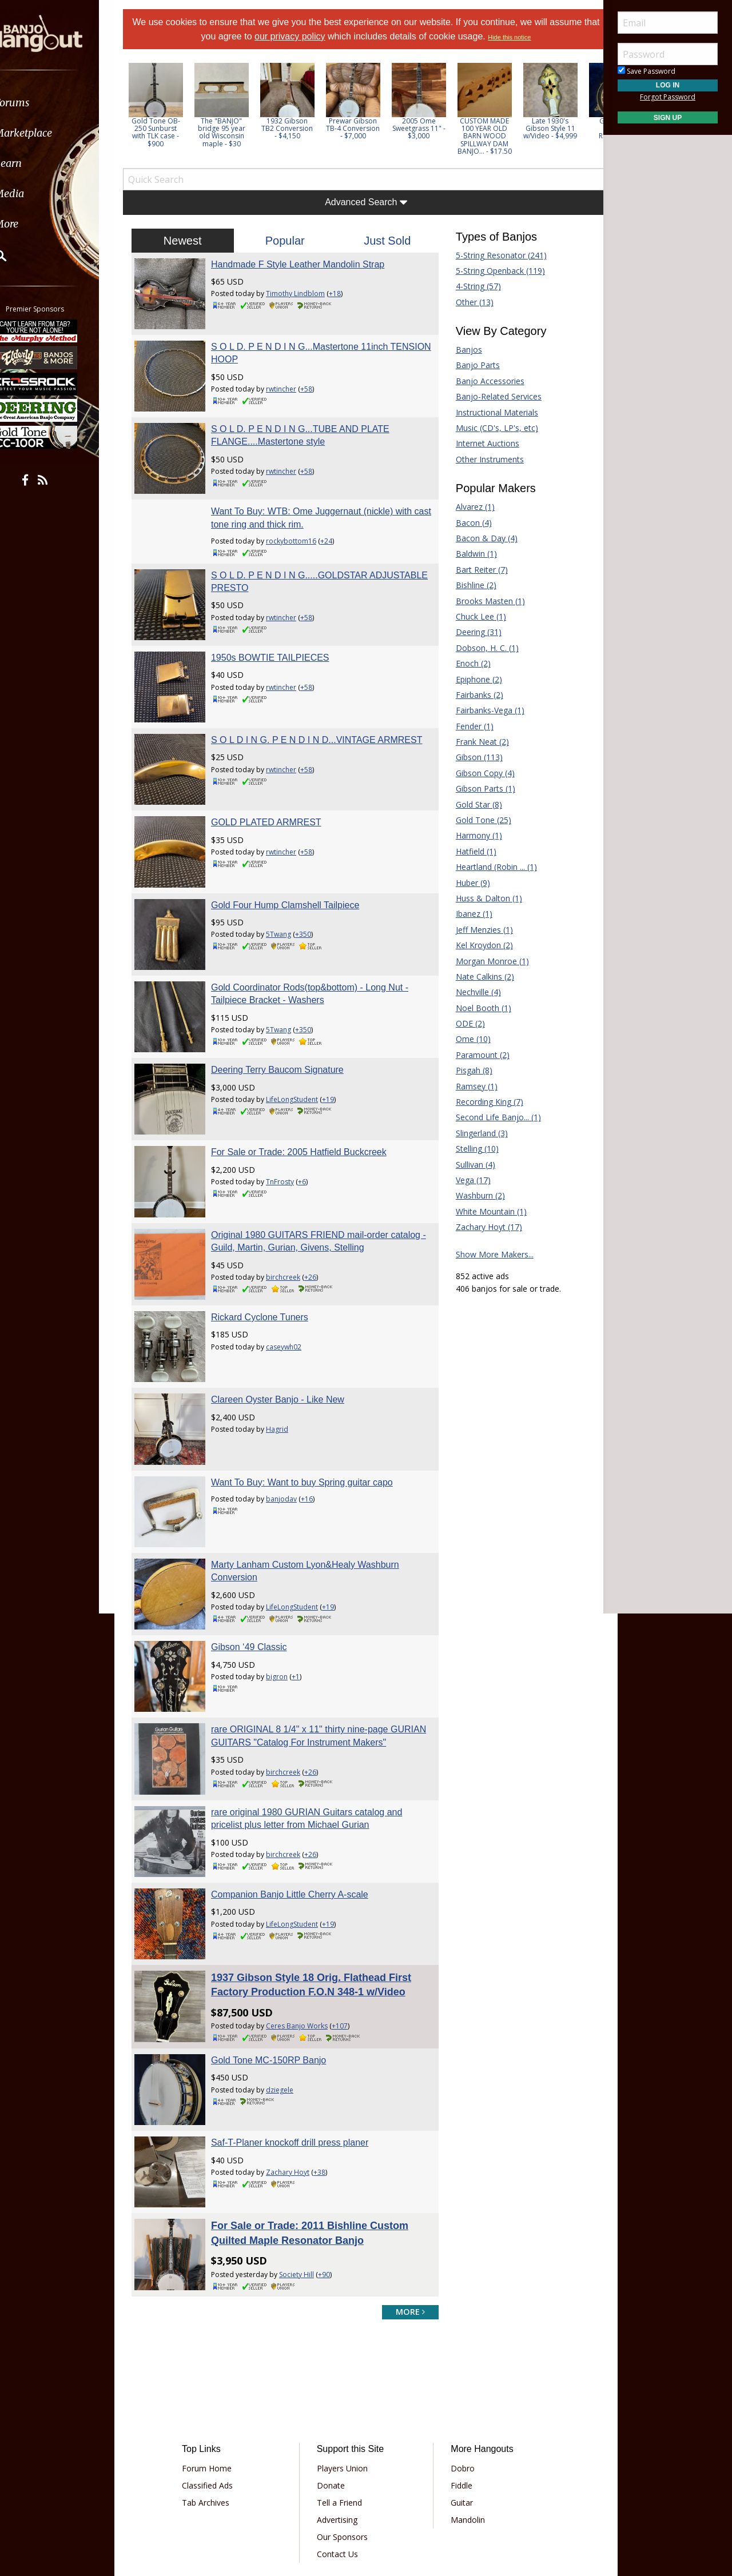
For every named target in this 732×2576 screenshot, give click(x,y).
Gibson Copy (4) (480, 773)
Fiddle (457, 2391)
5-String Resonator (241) (496, 255)
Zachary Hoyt (297, 2082)
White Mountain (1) (486, 1211)
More (36, 223)
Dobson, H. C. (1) (482, 647)
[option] (170, 105)
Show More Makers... (489, 1254)
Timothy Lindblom (305, 293)
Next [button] (578, 112)
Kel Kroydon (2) (479, 945)
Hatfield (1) (471, 851)
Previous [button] (143, 112)
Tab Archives (217, 2408)
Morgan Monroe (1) (487, 961)
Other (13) (469, 302)
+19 (338, 1056)
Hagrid (287, 1366)
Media (39, 193)
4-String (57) (473, 286)
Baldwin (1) (471, 553)
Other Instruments (485, 459)
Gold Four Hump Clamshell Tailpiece (295, 871)
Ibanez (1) (469, 913)
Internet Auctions (482, 443)
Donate (335, 2391)
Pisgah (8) (469, 1070)
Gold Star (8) (474, 804)
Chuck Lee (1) (476, 616)
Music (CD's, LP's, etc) (492, 427)
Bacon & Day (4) (481, 538)
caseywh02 (293, 1288)
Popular (289, 240)
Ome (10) (468, 1038)
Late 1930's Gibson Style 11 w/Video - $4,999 (565, 128)
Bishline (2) (471, 585)
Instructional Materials (492, 412)
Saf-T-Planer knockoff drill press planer (299, 2053)
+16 (317, 1431)
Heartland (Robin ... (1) (491, 866)
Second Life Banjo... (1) (493, 1117)
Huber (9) (468, 882)
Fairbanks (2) (474, 694)
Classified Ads (219, 2391)
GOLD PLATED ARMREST (276, 793)
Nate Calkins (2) (480, 976)
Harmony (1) (474, 835)
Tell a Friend (343, 2408)
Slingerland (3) (477, 1133)
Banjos (464, 349)
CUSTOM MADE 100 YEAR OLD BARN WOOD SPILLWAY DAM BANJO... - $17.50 (499, 136)
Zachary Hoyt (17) (484, 1226)
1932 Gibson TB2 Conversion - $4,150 (302, 128)
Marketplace (53, 132)
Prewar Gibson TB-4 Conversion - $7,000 (368, 128)
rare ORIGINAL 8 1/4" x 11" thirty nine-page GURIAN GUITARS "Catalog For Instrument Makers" (309, 1660)
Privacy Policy (362, 2492)
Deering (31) (473, 631)
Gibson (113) (474, 757)
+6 (312, 1134)
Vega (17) (468, 1180)
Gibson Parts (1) (480, 788)
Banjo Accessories (485, 381)
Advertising (341, 2425)
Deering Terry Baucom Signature (287, 1026)
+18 (345, 293)
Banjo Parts (473, 365)
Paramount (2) (477, 1054)
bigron (286, 1599)
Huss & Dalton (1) (484, 898)
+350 (313, 900)
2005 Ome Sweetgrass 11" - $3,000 (433, 128)
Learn (37, 163)
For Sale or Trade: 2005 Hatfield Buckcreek (308, 1104)
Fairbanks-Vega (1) (485, 710)
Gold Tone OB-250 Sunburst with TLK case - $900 (170, 132)
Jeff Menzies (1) (479, 929)
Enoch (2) (468, 663)
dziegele (289, 2005)
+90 (334, 2179)
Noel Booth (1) (478, 1008)
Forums (41, 102)
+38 (329, 2082)
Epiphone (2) (474, 679)
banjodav (291, 1431)
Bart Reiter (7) (477, 569)
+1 (305, 1599)
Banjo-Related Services (493, 396)
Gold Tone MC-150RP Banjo (278, 1975)
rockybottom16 (301, 527)
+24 (336, 527)
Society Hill (306, 2179)
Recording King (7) (484, 1101)
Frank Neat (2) (477, 741)
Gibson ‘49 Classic (259, 1570)
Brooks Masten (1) (485, 601)
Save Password (646, 71)
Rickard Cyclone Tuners (269, 1259)
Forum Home (219, 2374)
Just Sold (385, 240)
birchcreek (293, 1224)
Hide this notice (535, 37)
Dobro (459, 2374)
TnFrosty (290, 1134)
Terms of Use (302, 2492)
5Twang (288, 900)
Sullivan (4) (470, 1164)
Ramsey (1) (471, 1086)
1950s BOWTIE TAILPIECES (280, 638)
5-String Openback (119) (495, 270)
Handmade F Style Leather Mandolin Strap (307, 264)
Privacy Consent (426, 2492)
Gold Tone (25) (478, 819)
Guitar (458, 2408)
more (405, 2216)
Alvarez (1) (470, 506)
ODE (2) (465, 1023)
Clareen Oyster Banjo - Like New (287, 1336)
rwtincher (291, 384)
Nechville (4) (473, 992)
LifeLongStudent (302, 1056)
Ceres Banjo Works (306, 1941)
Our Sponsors (346, 2442)
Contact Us (341, 2459)
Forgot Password (667, 97)
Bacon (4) (469, 522)
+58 (316, 384)
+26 (320, 1224)
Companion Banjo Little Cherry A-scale (299, 1814)
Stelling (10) (472, 1148)
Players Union (346, 2374)
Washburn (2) (475, 1195)
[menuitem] (64, 102)
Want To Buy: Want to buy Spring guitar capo (312, 1414)
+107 (349, 1941)
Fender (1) (469, 726)
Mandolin (464, 2425)
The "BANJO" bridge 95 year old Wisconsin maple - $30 (236, 132)
